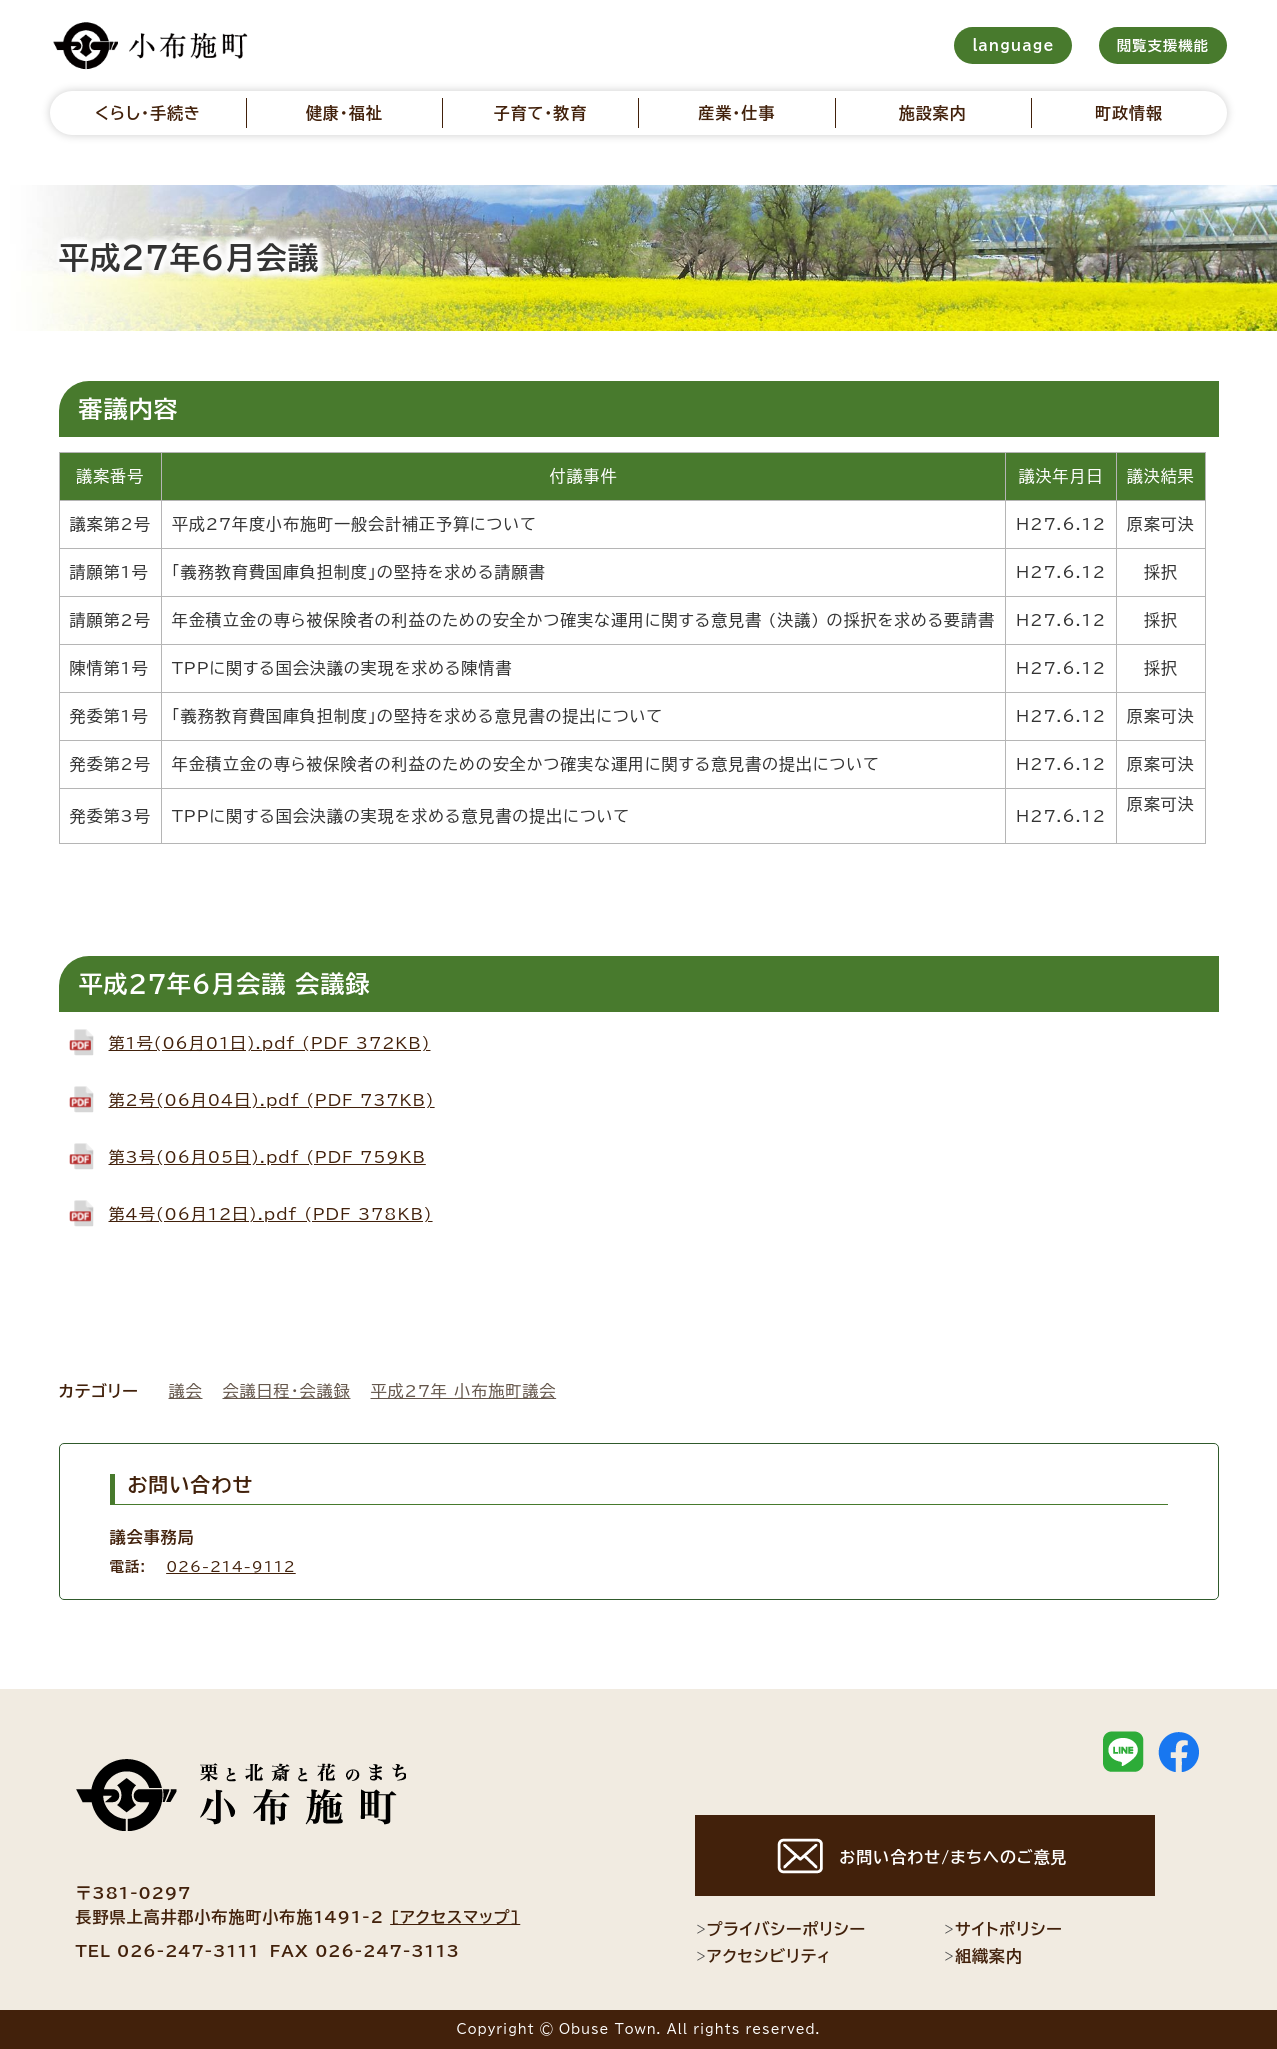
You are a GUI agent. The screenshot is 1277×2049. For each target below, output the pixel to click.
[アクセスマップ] (455, 1917)
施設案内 (933, 113)
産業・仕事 (736, 113)
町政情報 (1129, 113)
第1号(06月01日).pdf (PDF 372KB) (270, 1043)
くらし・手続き (148, 113)
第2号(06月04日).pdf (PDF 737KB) (272, 1100)
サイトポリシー (1003, 1929)
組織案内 (983, 1956)
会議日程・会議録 (287, 1391)
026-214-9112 (231, 1566)
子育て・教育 (541, 113)
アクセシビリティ (763, 1956)
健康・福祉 (344, 113)
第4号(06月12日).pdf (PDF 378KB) (271, 1214)
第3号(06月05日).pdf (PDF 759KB (267, 1157)
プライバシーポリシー (780, 1929)
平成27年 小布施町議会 (464, 1391)
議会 (186, 1391)
